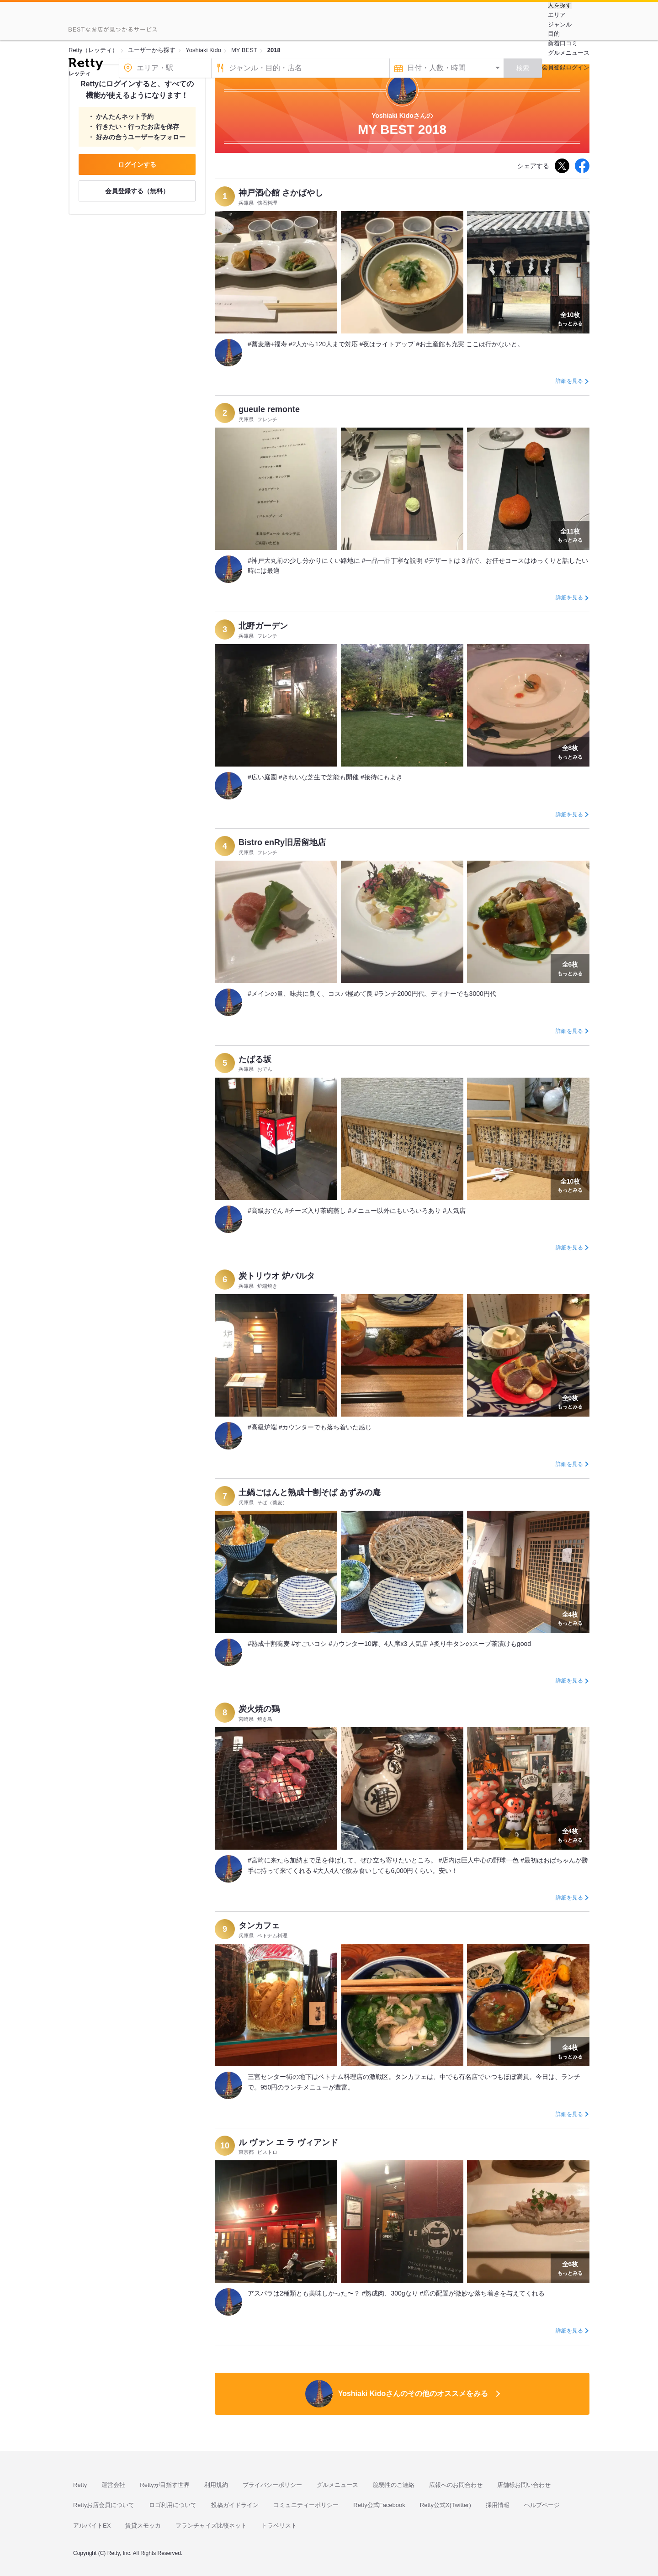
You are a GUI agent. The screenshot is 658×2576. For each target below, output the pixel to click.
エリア (557, 14)
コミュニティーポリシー (306, 2505)
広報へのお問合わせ (456, 2484)
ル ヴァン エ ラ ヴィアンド (288, 2142)
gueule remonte (269, 409)
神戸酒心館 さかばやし (281, 192)
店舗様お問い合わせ (524, 2484)
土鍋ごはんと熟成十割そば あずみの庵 (310, 1492)
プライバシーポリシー (272, 2484)
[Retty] (86, 65)
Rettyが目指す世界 (164, 2484)
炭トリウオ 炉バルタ (277, 1275)
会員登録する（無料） (137, 191)
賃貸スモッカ (143, 2525)
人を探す (560, 5)
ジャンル (560, 24)
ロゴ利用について (172, 2505)
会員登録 (554, 67)
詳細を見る (569, 381)
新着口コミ (563, 43)
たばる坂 (255, 1059)
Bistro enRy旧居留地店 (282, 842)
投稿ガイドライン (235, 2505)
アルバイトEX (92, 2525)
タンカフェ (259, 1925)
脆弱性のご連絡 (393, 2484)
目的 (554, 33)
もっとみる (570, 318)
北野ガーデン (263, 625)
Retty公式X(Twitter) (445, 2505)
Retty (80, 2484)
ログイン (577, 67)
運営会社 (113, 2484)
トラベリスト (279, 2525)
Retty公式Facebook (379, 2505)
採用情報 (497, 2505)
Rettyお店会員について (103, 2505)
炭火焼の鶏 (259, 1709)
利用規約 (216, 2484)
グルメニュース (568, 52)
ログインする (137, 164)
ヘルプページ (542, 2505)
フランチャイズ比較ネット (211, 2525)
